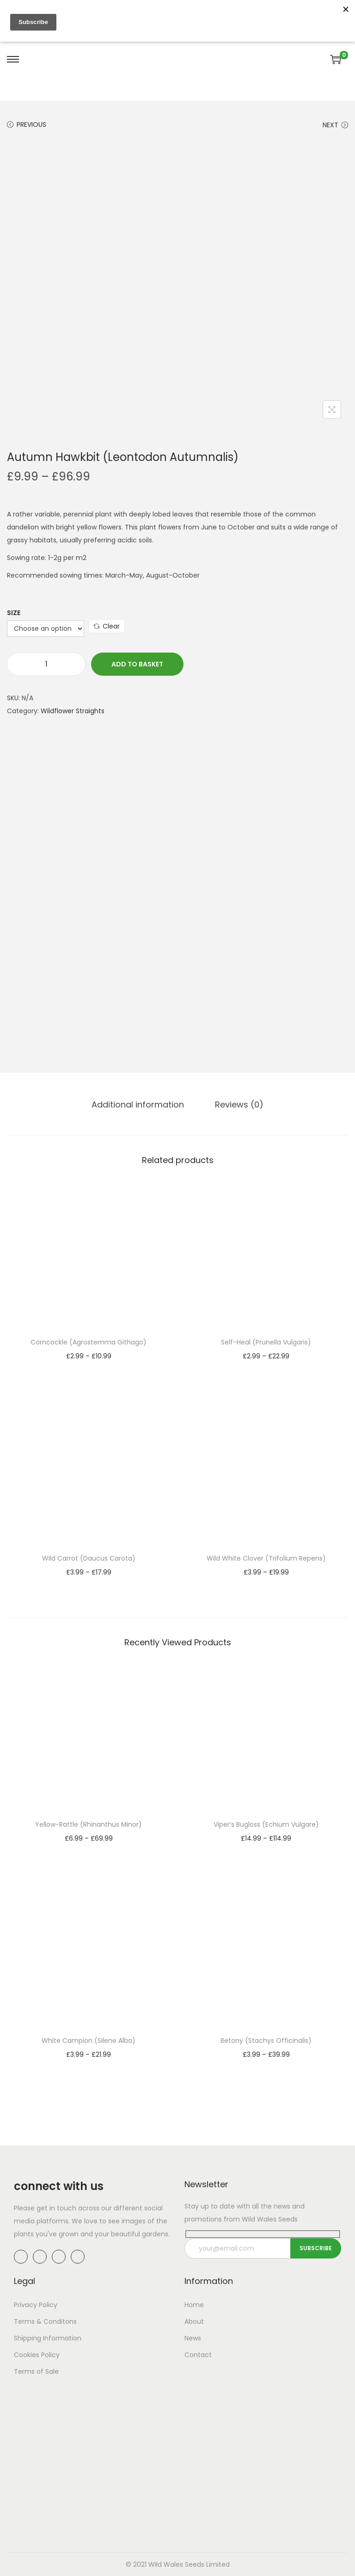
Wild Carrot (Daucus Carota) (88, 1557)
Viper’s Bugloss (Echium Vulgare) (266, 1824)
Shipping (27, 2338)
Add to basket (137, 664)
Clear (107, 626)
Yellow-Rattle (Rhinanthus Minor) (88, 1824)
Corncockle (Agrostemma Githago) (89, 1341)
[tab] (138, 1104)
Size (13, 612)
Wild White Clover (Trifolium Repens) (266, 1557)
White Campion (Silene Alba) (88, 2040)
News (192, 2338)
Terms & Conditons (45, 2321)
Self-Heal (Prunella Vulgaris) (266, 1341)
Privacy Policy (35, 2304)
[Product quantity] (46, 664)
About (194, 2321)
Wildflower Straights (72, 711)
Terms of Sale (36, 2371)
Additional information (138, 1104)
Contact (198, 2354)
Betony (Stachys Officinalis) (266, 2040)
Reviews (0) (238, 1104)
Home (194, 2304)
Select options (88, 1368)
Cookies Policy (37, 2354)
